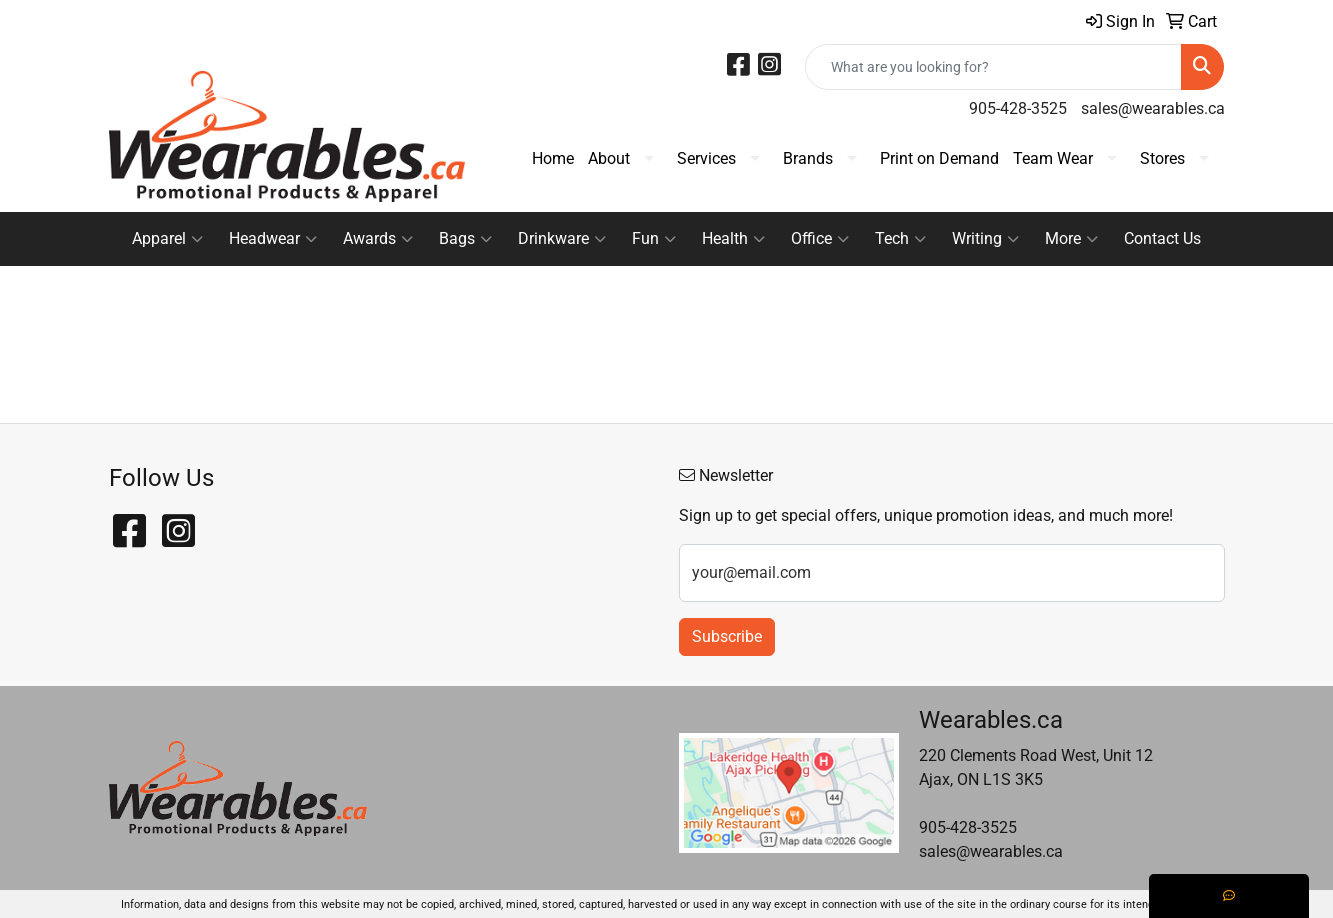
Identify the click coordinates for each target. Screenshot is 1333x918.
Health (733, 239)
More (1071, 239)
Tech (900, 239)
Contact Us (1162, 238)
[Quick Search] (993, 67)
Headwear (273, 239)
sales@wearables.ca (1153, 108)
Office (820, 239)
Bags (465, 239)
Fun (654, 239)
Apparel (167, 239)
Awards (378, 239)
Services (706, 158)
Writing (985, 239)
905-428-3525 (1018, 108)
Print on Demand (939, 158)
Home (553, 158)
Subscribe (727, 636)
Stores (1162, 158)
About (609, 158)
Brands (808, 158)
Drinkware (562, 239)
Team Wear (1053, 158)
